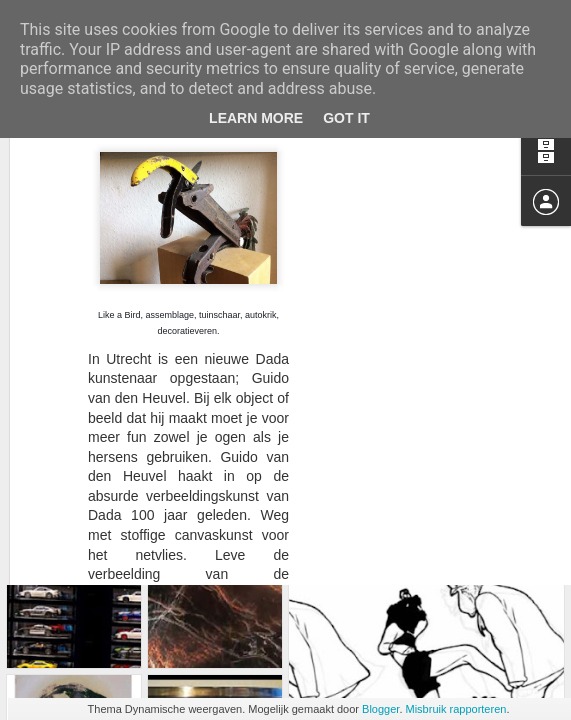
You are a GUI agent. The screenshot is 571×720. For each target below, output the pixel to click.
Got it (346, 118)
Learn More (256, 118)
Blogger (380, 709)
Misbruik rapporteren (456, 709)
